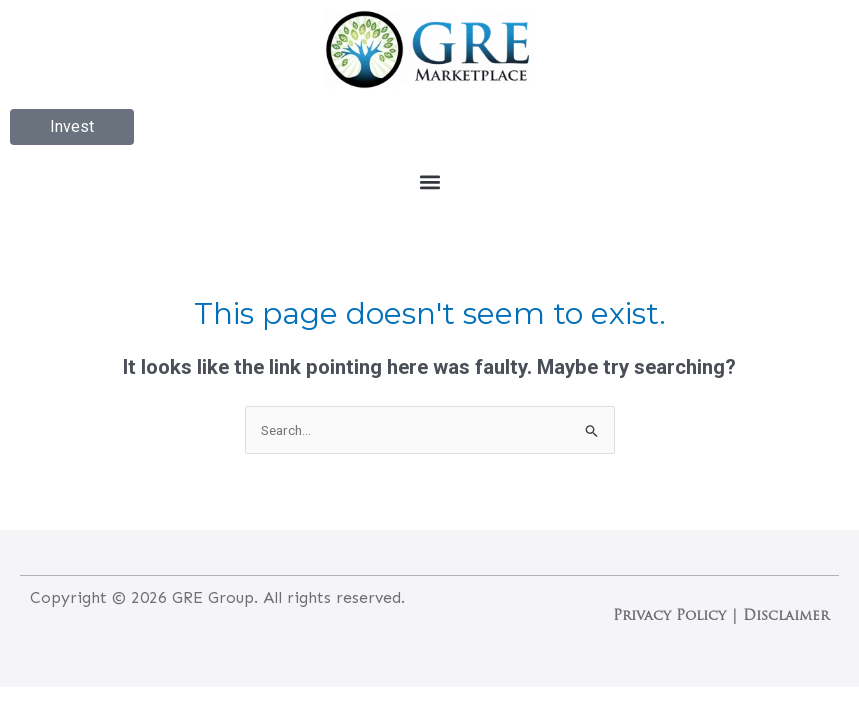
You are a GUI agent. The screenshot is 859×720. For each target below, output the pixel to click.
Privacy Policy (669, 616)
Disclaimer (786, 616)
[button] (429, 181)
